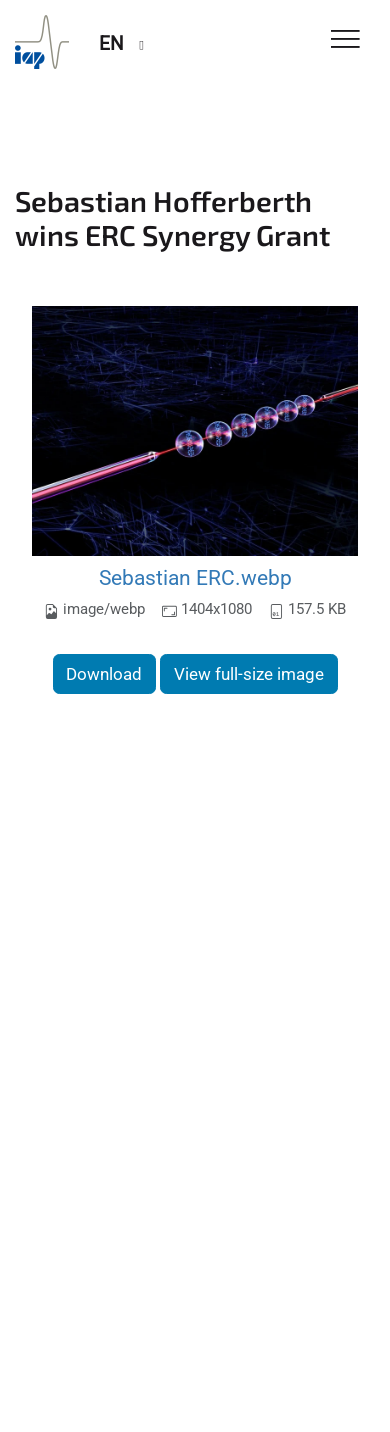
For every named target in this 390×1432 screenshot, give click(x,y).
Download (104, 674)
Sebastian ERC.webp (195, 577)
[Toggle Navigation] (345, 40)
